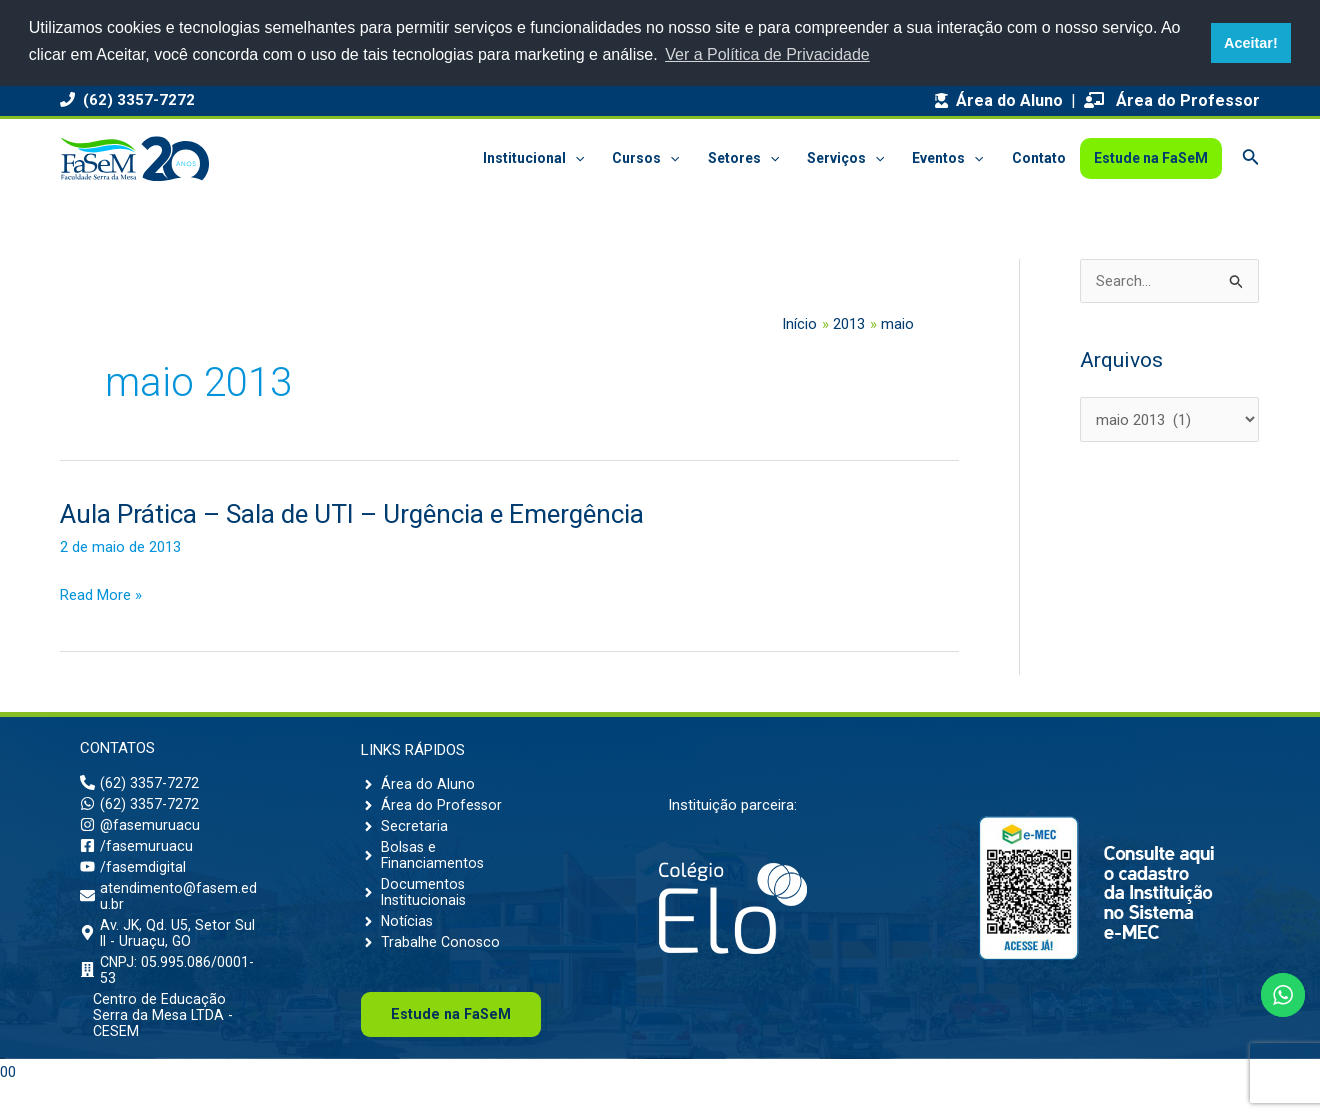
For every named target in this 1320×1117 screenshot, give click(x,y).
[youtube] (133, 877)
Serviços (845, 158)
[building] (170, 991)
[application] (575, 158)
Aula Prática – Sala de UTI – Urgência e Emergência (352, 514)
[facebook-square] (137, 854)
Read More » (101, 596)
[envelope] (170, 909)
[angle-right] (418, 784)
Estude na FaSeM (1151, 158)
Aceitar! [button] (1251, 43)
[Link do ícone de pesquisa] (1251, 158)
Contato (1039, 158)
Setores (743, 158)
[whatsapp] (140, 808)
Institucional (533, 158)
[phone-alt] (140, 785)
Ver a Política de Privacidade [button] (767, 54)
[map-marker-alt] (170, 950)
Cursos (645, 158)
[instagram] (141, 831)
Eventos (947, 158)
